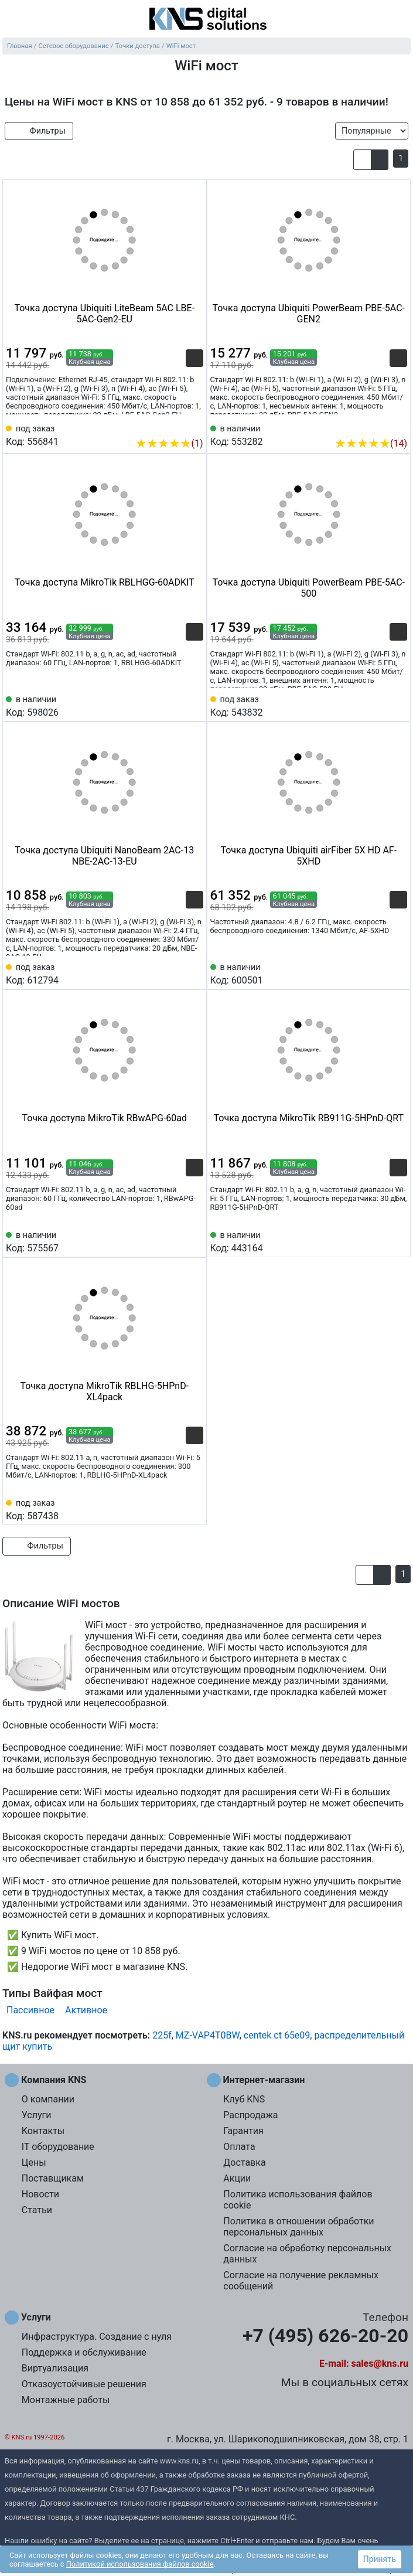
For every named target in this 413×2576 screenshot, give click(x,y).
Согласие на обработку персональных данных (307, 2253)
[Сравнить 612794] (175, 973)
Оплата (239, 2146)
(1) (169, 443)
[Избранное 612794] (194, 973)
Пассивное (30, 2010)
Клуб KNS (244, 2099)
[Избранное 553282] (398, 425)
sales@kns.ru (379, 2363)
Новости (40, 2194)
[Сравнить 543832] (379, 705)
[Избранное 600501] (398, 973)
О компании (48, 2099)
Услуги (37, 2115)
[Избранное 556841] (194, 425)
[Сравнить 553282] (379, 425)
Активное (86, 2010)
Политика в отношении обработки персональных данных (298, 2227)
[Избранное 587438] (194, 1508)
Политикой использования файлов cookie (140, 2564)
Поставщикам (53, 2178)
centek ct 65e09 (277, 2035)
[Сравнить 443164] (379, 1241)
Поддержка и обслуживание (84, 2352)
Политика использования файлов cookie (297, 2200)
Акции (237, 2178)
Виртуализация (55, 2368)
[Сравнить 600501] (379, 973)
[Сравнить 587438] (175, 1509)
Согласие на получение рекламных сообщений (300, 2280)
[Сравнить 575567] (175, 1241)
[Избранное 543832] (398, 705)
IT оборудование (58, 2146)
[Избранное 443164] (398, 1240)
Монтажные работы (66, 2399)
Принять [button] (379, 2559)
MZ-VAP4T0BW (208, 2035)
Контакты (43, 2130)
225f (162, 2035)
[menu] (11, 20)
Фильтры (39, 131)
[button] (362, 159)
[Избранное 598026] (194, 705)
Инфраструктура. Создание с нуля (97, 2336)
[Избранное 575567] (194, 1240)
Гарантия (243, 2130)
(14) (371, 443)
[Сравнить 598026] (175, 705)
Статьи (37, 2210)
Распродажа (250, 2115)
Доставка (244, 2162)
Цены (34, 2162)
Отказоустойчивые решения (84, 2384)
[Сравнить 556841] (175, 425)
